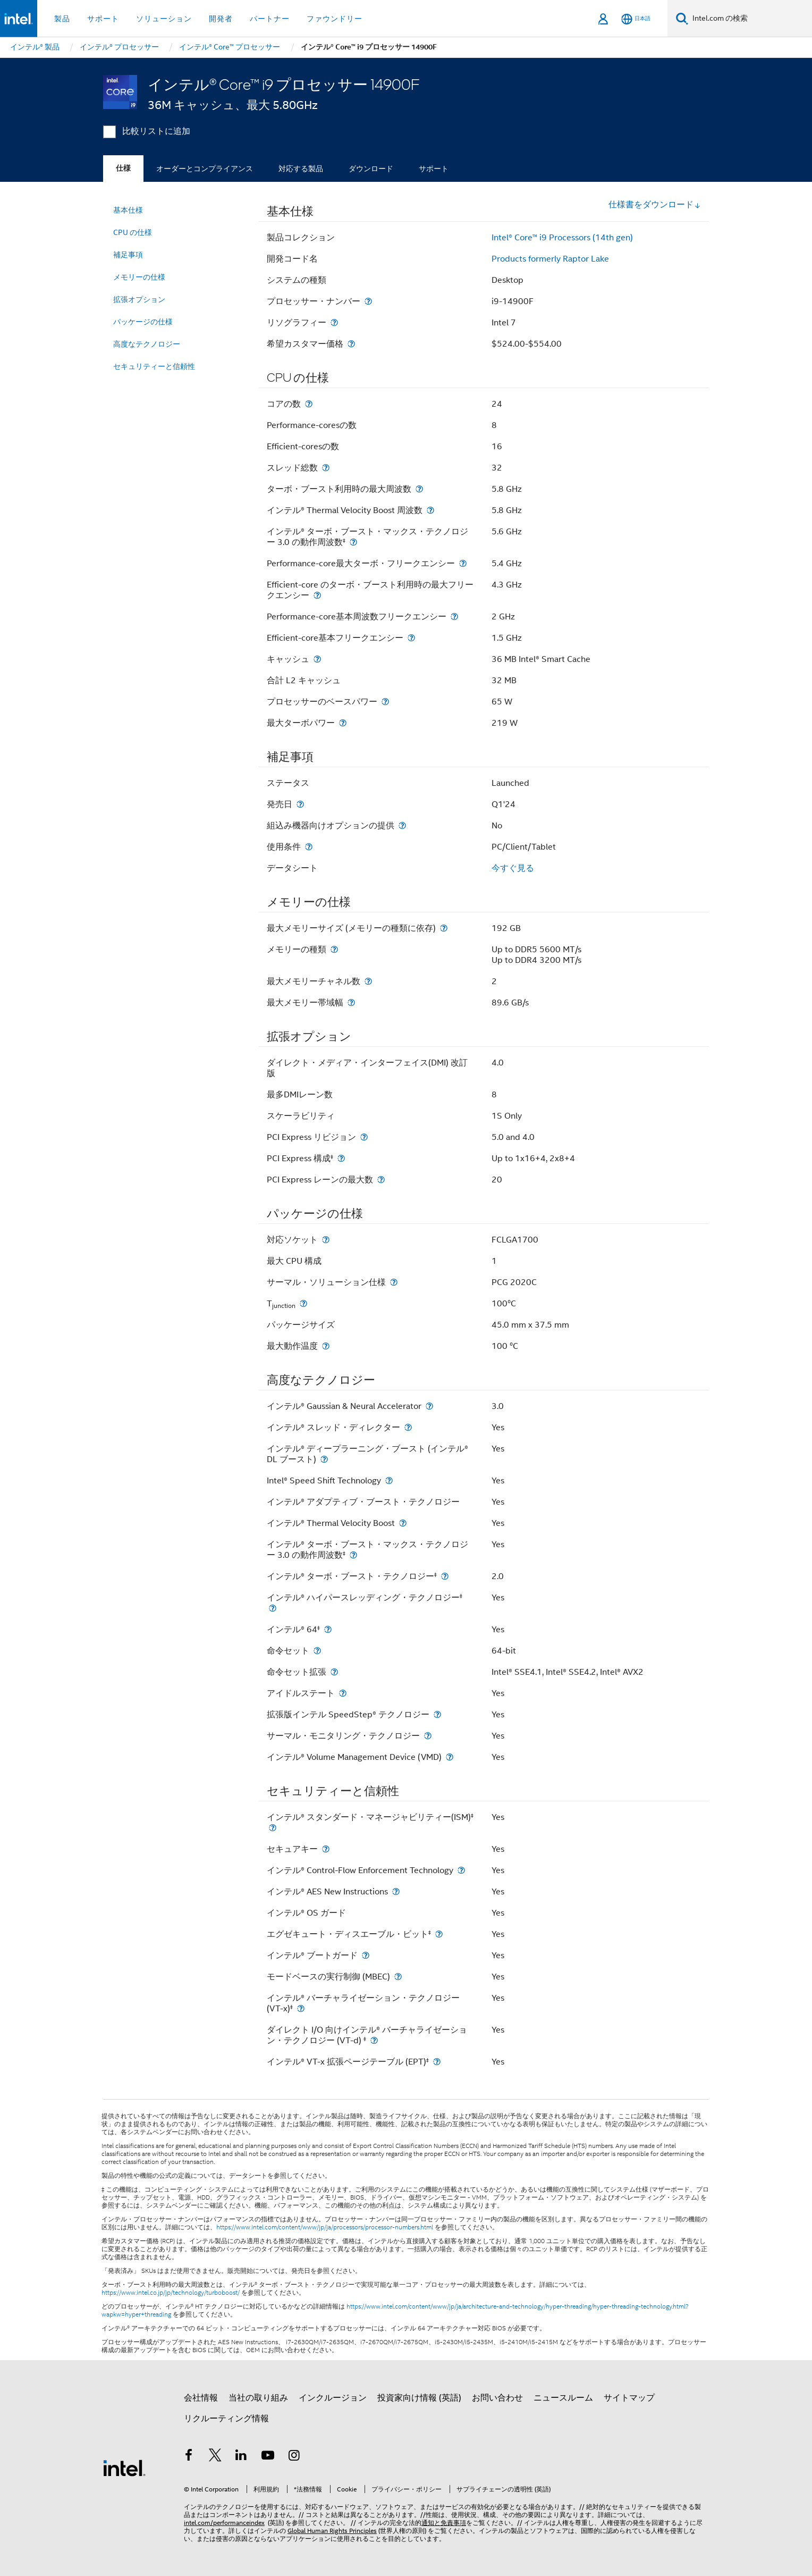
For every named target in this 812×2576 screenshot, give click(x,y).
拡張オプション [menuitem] (139, 299)
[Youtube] (268, 2456)
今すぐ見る (513, 868)
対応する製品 (300, 168)
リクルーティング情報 (226, 2418)
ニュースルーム (563, 2398)
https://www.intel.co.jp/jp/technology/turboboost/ (171, 2292)
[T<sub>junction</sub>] (303, 1303)
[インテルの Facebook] (189, 2456)
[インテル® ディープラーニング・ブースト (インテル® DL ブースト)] (324, 1459)
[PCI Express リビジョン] (364, 1137)
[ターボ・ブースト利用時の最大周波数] (419, 488)
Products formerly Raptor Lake (550, 259)
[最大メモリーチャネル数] (368, 981)
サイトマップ (629, 2398)
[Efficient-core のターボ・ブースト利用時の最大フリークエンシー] (317, 595)
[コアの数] (309, 403)
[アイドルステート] (343, 1693)
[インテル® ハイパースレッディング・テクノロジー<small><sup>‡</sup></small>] (272, 1608)
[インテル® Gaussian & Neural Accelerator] (429, 1406)
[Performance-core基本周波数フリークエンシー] (454, 616)
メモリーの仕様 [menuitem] (139, 277)
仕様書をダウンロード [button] (654, 204)
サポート (434, 168)
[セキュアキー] (326, 1848)
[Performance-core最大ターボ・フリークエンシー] (463, 563)
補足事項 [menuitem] (128, 254)
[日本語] (636, 19)
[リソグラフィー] (334, 322)
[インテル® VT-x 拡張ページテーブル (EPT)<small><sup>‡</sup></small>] (437, 2061)
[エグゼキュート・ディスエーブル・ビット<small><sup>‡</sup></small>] (439, 1934)
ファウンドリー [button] (334, 18)
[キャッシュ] (317, 659)
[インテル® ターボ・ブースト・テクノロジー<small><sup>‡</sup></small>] (445, 1576)
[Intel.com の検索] (750, 18)
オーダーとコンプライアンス (204, 168)
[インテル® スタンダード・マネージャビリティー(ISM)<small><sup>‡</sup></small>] (272, 1827)
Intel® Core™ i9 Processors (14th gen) (562, 237)
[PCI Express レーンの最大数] (381, 1179)
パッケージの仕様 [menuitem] (143, 321)
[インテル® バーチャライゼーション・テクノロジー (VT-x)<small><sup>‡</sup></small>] (301, 2008)
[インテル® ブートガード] (365, 1955)
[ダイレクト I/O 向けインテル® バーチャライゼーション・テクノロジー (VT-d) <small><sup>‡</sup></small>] (374, 2040)
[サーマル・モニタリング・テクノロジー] (428, 1735)
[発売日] (300, 804)
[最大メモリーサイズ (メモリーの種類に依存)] (444, 928)
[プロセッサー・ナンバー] (368, 301)
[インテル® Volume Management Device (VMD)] (449, 1756)
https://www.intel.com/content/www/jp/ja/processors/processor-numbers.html (324, 2227)
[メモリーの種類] (334, 949)
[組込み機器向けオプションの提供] (402, 825)
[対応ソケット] (326, 1239)
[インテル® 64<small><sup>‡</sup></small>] (328, 1629)
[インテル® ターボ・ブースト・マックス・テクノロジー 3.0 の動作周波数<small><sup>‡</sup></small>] (353, 542)
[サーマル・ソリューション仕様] (394, 1282)
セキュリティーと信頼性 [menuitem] (154, 366)
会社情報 (201, 2398)
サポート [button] (103, 18)
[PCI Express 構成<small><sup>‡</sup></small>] (341, 1158)
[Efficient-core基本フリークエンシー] (411, 637)
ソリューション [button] (164, 18)
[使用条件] (309, 846)
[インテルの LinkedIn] (241, 2456)
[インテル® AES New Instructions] (396, 1891)
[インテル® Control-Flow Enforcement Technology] (461, 1870)
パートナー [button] (270, 18)
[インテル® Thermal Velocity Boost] (403, 1523)
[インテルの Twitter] (215, 2456)
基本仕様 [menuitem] (128, 210)
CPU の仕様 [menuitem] (132, 232)
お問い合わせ (497, 2398)
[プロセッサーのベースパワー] (385, 701)
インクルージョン (333, 2398)
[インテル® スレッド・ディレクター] (408, 1427)
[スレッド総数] (326, 467)
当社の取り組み (258, 2398)
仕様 (123, 168)
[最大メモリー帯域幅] (351, 1002)
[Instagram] (294, 2456)
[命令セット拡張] (334, 1671)
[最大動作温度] (326, 1345)
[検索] (682, 18)
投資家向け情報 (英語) (419, 2398)
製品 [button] (62, 18)
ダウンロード (371, 168)
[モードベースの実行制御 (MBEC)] (398, 1976)
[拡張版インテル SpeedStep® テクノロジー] (437, 1714)
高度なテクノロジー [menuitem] (146, 344)
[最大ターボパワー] (343, 722)
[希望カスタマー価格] (351, 343)
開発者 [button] (221, 18)
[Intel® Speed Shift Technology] (389, 1480)
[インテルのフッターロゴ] (124, 2467)
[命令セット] (317, 1650)
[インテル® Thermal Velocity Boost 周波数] (430, 510)
